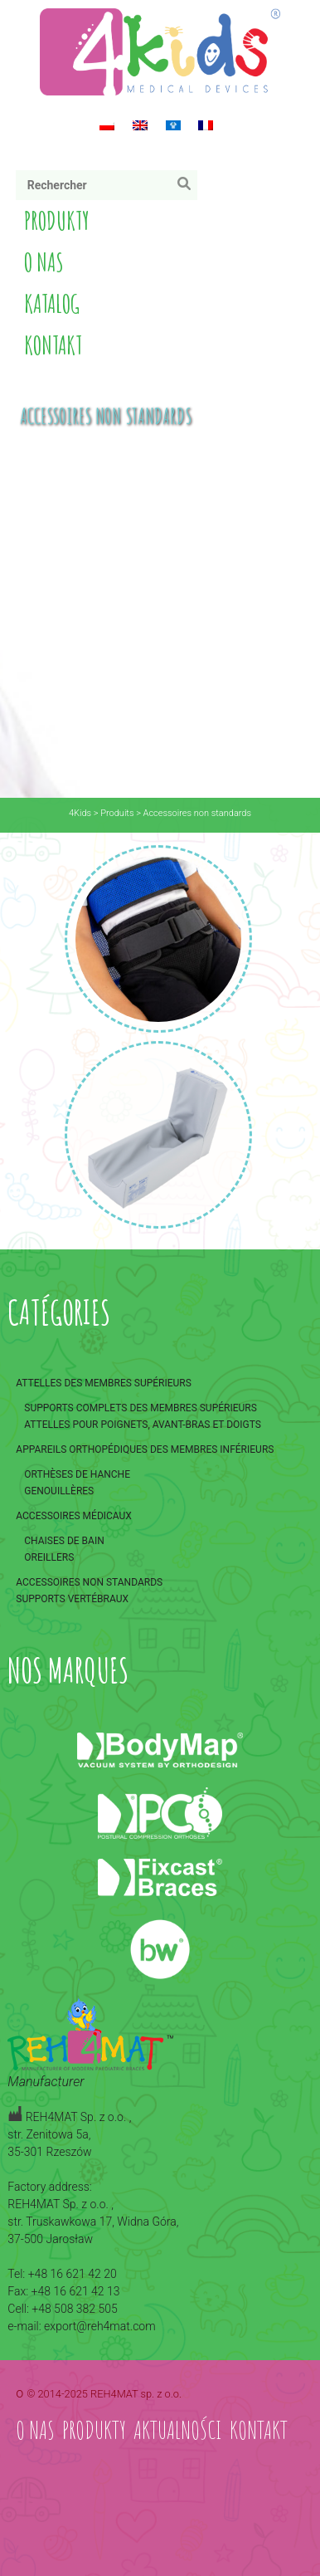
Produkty (57, 220)
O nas (44, 262)
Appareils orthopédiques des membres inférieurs (145, 1449)
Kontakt (53, 345)
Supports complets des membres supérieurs (140, 1408)
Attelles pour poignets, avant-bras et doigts (142, 1424)
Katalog (52, 303)
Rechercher (187, 187)
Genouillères (59, 1491)
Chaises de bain (64, 1541)
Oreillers (49, 1557)
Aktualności (177, 2429)
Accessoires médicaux (74, 1516)
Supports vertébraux (72, 1599)
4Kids (80, 813)
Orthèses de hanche (77, 1474)
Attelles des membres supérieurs (104, 1383)
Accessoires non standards (89, 1582)
